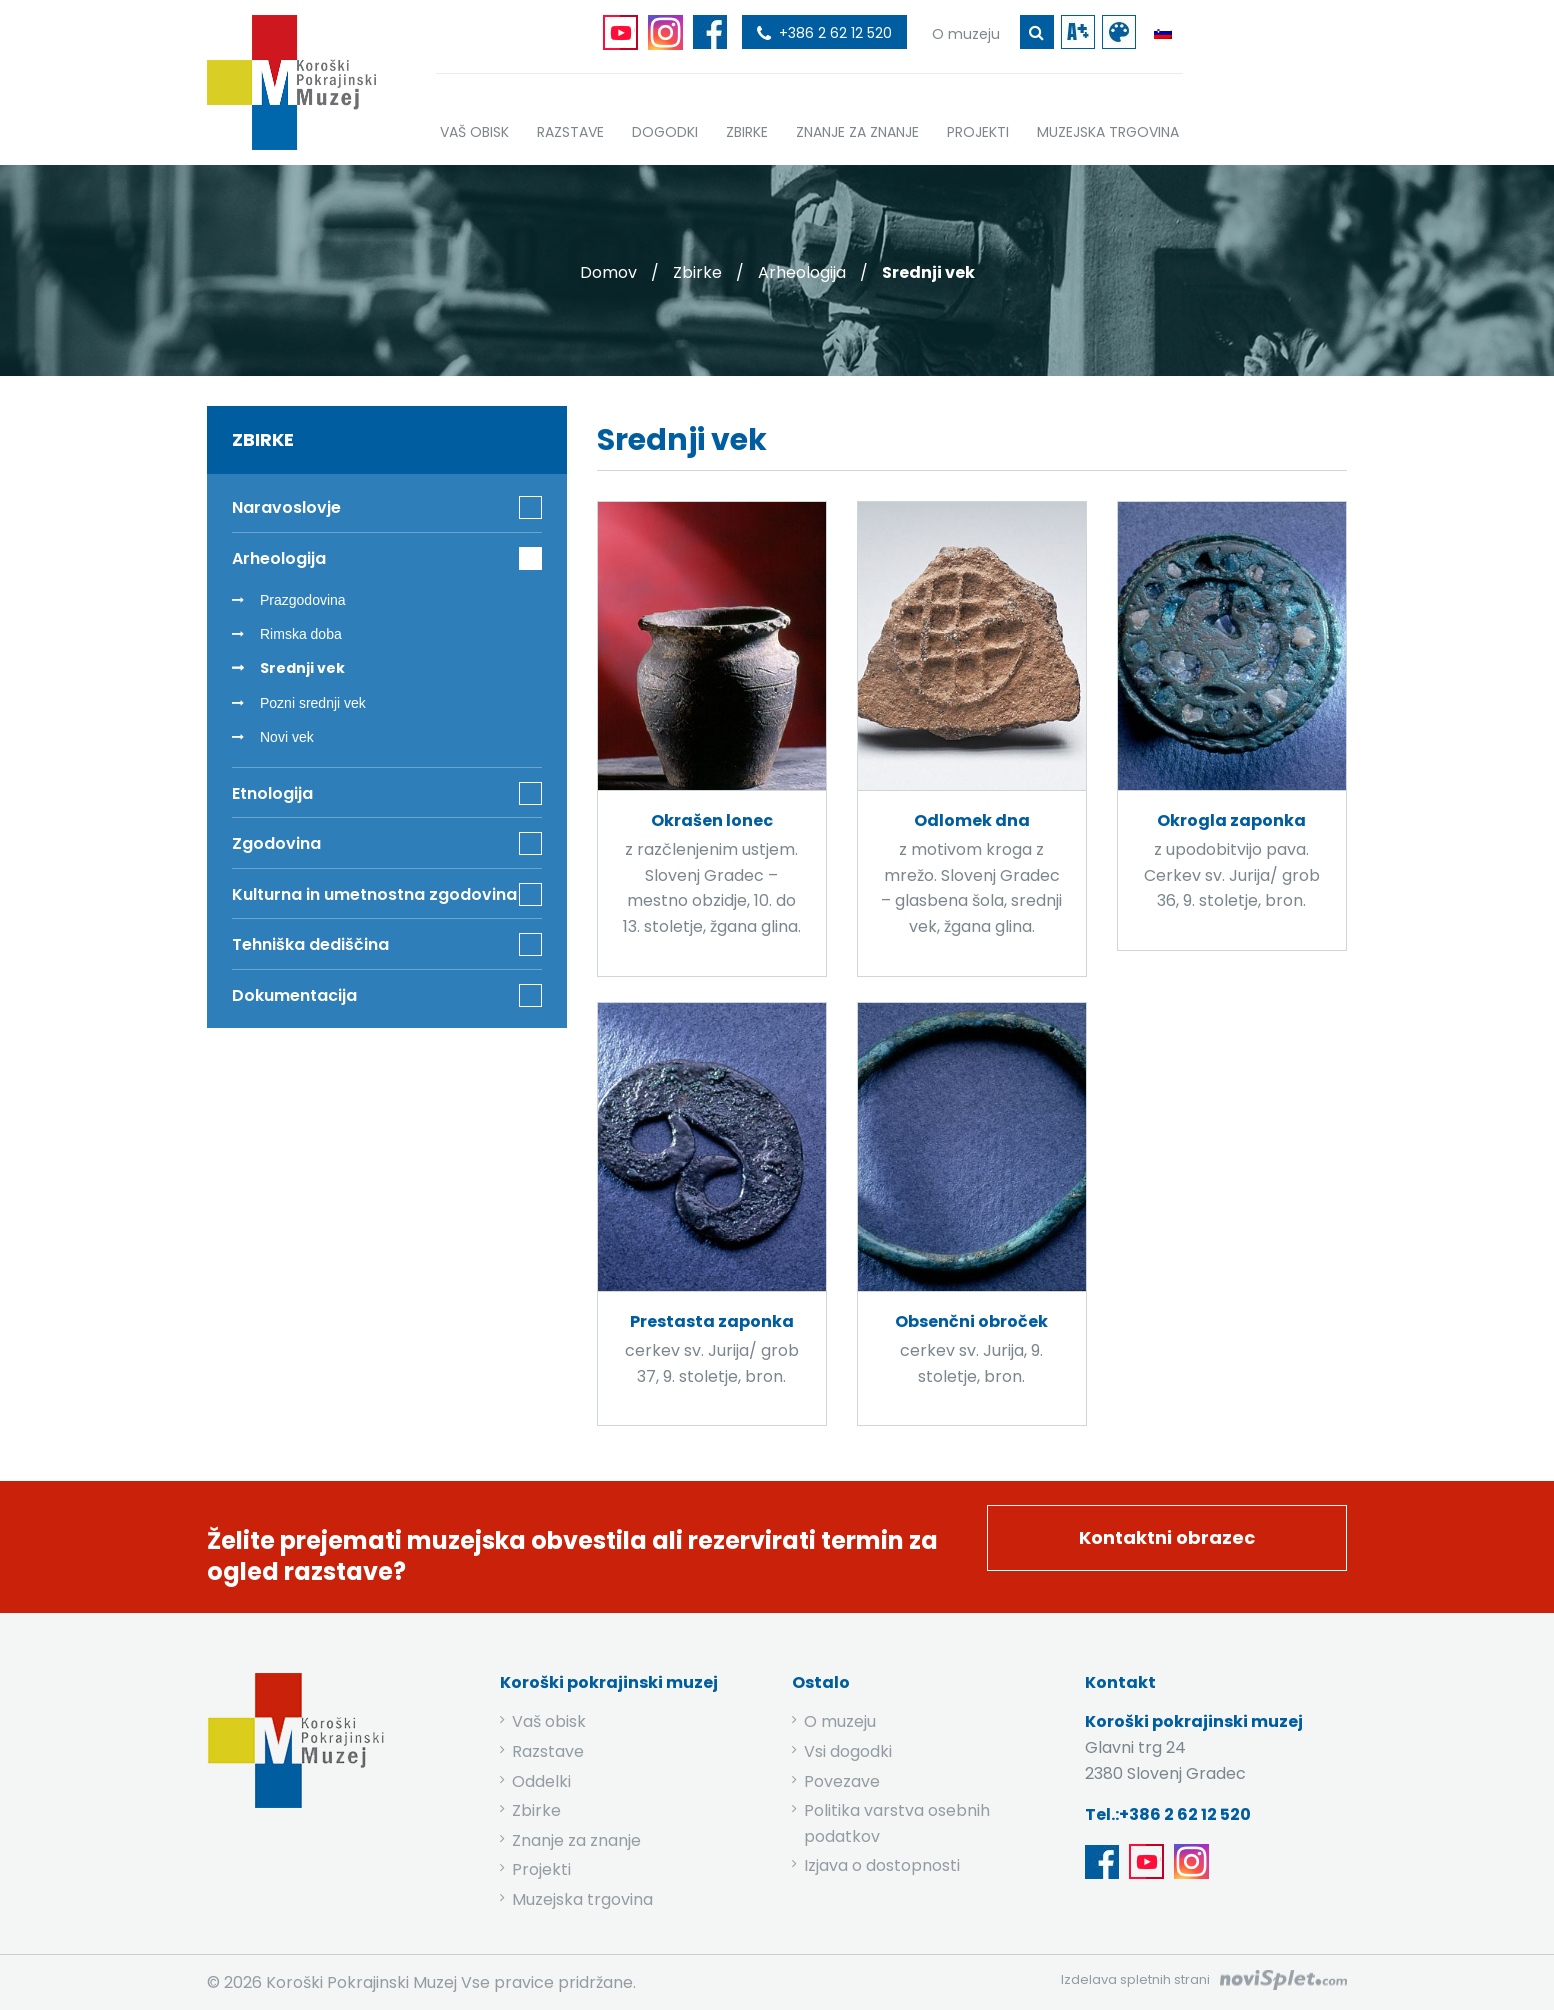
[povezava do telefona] (824, 32)
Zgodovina (276, 843)
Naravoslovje (286, 507)
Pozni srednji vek (313, 703)
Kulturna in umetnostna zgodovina (374, 894)
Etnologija (272, 793)
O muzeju (840, 1721)
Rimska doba (301, 634)
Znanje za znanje (576, 1840)
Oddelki (541, 1781)
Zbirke (697, 272)
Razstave (548, 1751)
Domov (608, 272)
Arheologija (802, 272)
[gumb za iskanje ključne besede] (1037, 32)
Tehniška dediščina (310, 944)
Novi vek (287, 737)
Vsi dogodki (848, 1751)
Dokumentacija (294, 995)
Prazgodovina (303, 600)
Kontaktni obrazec (1167, 1537)
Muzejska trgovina (582, 1899)
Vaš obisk (549, 1721)
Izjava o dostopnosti (882, 1865)
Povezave (842, 1781)
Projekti (541, 1869)
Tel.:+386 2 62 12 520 (1168, 1814)
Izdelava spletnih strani (1135, 1979)
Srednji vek (302, 668)
